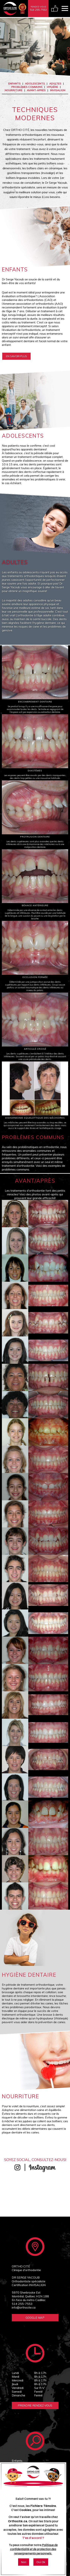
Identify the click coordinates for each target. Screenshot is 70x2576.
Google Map (35, 2317)
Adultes (55, 83)
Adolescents (35, 83)
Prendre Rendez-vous (35, 2405)
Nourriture (13, 90)
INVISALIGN (57, 90)
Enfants (14, 83)
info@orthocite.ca (23, 2307)
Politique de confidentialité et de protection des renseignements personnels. (34, 2549)
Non (23, 2562)
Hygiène (52, 87)
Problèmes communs (26, 87)
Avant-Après (36, 90)
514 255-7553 (22, 2304)
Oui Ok (40, 2562)
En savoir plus (16, 356)
